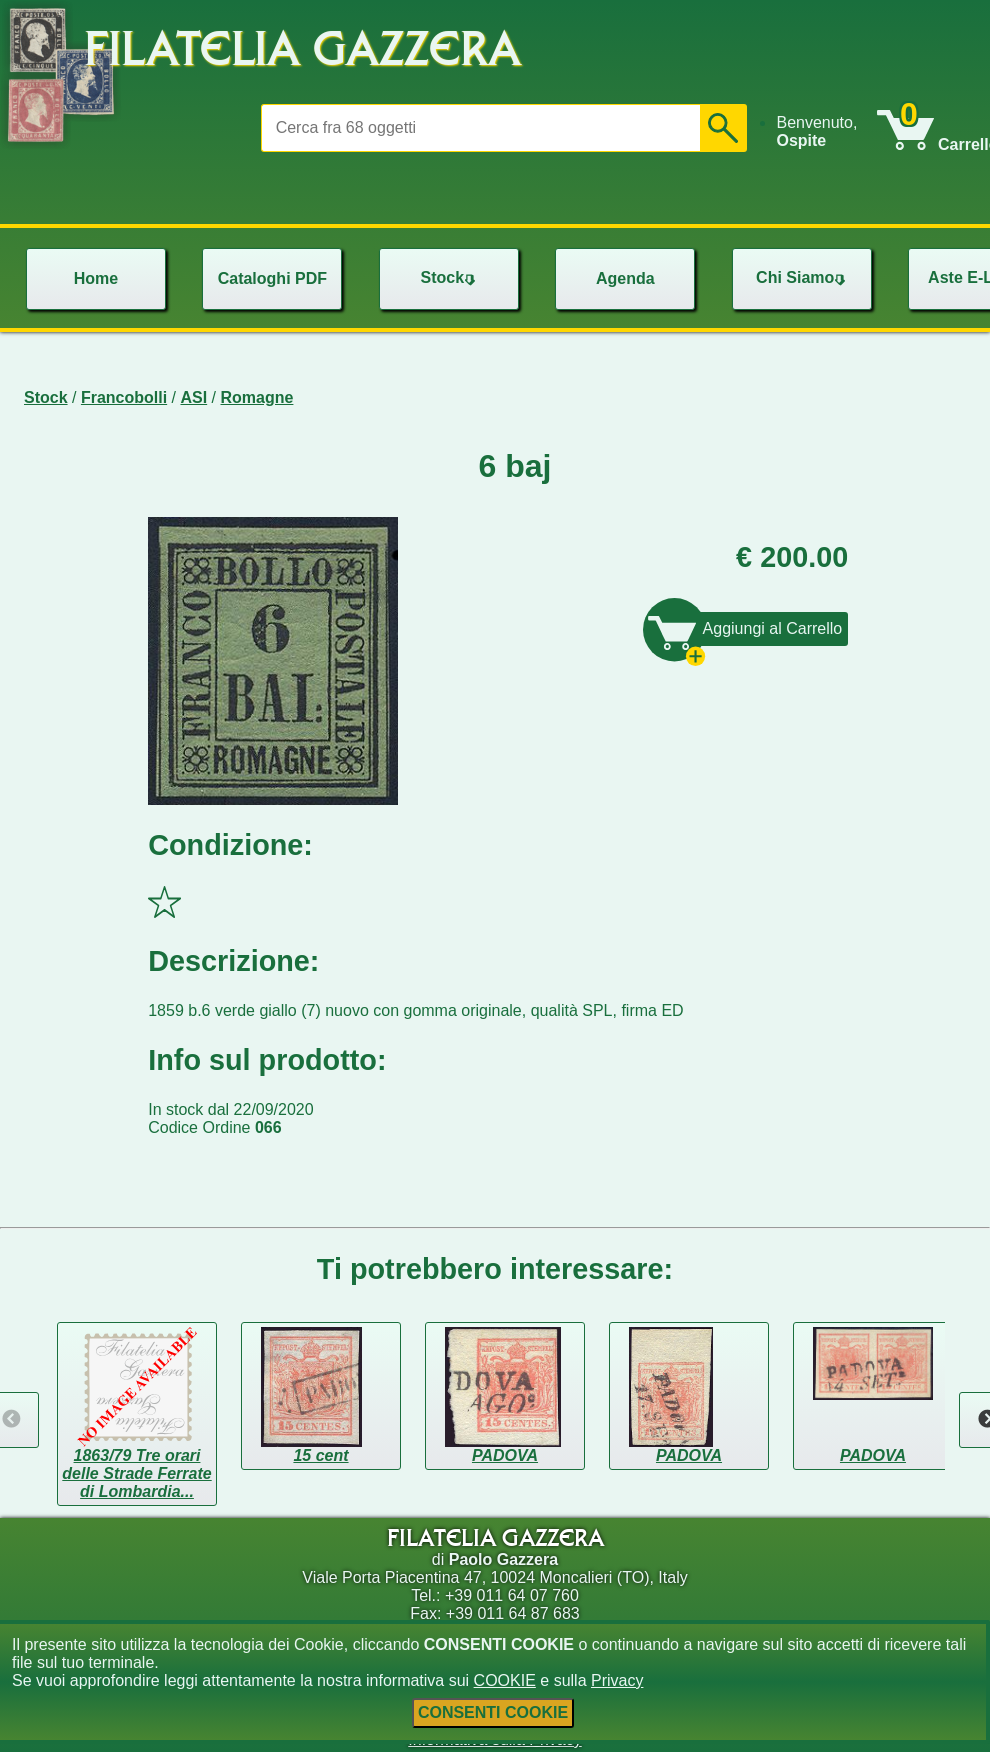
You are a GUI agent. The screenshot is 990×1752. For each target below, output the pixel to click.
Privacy (617, 1680)
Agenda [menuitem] (625, 278)
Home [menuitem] (96, 278)
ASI (194, 397)
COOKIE (505, 1680)
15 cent (320, 1455)
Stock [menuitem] (451, 277)
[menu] (826, 132)
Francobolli (124, 397)
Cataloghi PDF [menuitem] (272, 278)
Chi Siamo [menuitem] (803, 277)
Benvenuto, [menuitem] (816, 131)
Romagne (257, 397)
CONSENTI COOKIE (493, 1712)
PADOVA (505, 1455)
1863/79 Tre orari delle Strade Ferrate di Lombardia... (136, 1473)
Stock (46, 397)
